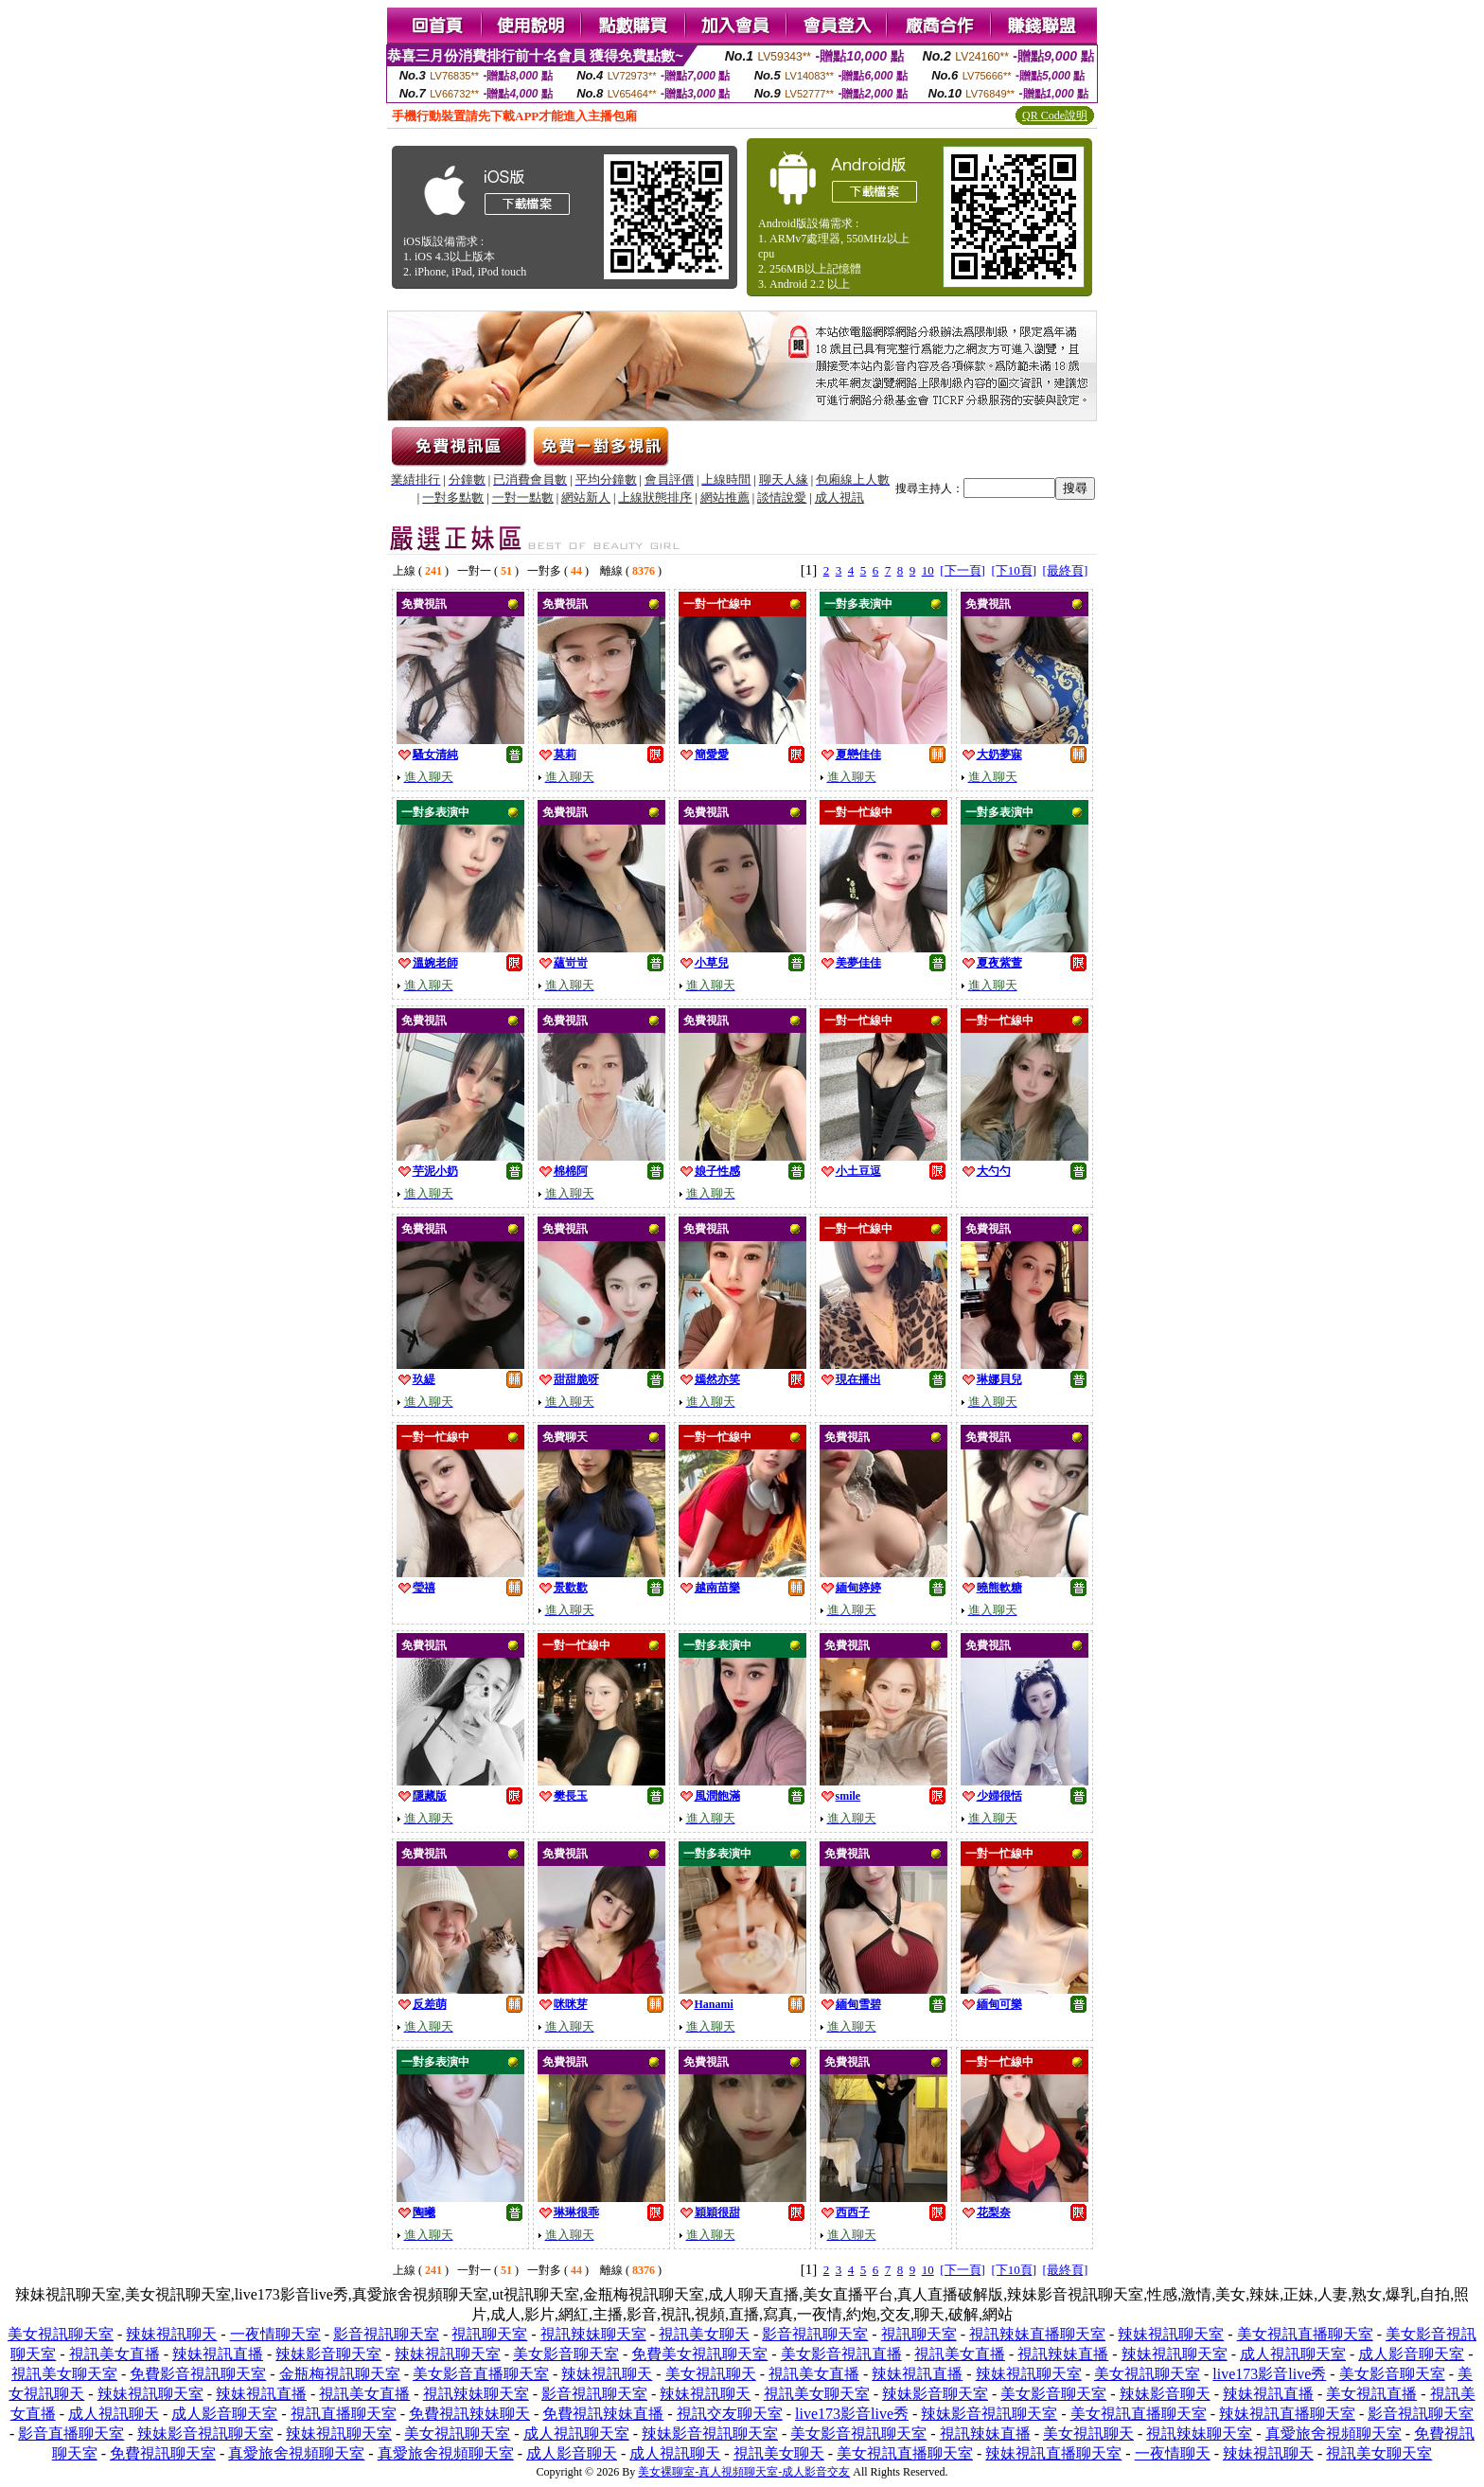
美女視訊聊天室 (61, 2334)
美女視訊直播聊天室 (1305, 2334)
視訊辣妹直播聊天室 (1037, 2334)
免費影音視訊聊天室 (198, 2374)
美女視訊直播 (1371, 2394)
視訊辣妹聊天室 (593, 2334)
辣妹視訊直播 (217, 2354)
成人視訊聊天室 (1293, 2354)
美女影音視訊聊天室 (858, 2433)
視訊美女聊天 (704, 2334)
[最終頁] (1065, 570)
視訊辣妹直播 (1062, 2354)
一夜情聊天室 (275, 2334)
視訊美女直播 (114, 2354)
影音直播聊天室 (71, 2433)
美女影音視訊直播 (841, 2354)
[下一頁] (962, 570)
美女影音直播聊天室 (481, 2374)
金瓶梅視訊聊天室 (339, 2374)
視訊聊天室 (489, 2334)
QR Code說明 (1054, 115)
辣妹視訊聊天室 (1171, 2334)
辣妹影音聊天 (1165, 2394)
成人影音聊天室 (1411, 2354)
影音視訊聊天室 (386, 2334)
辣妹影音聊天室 (328, 2354)
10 (928, 570)
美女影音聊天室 (566, 2354)
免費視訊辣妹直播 (602, 2414)
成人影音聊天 (571, 2453)
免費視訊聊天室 (163, 2453)
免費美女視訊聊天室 (699, 2354)
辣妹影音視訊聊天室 (989, 2414)
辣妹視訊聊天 (171, 2334)
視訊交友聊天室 (730, 2414)
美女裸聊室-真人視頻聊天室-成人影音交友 (744, 2471)
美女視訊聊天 (710, 2374)
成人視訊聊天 (113, 2414)
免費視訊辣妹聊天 (469, 2414)
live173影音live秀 (1269, 2374)
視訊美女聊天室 (64, 2374)
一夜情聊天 (1172, 2453)
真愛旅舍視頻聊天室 (1333, 2433)
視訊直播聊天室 (344, 2414)
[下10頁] (1013, 570)
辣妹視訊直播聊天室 (1287, 2414)
